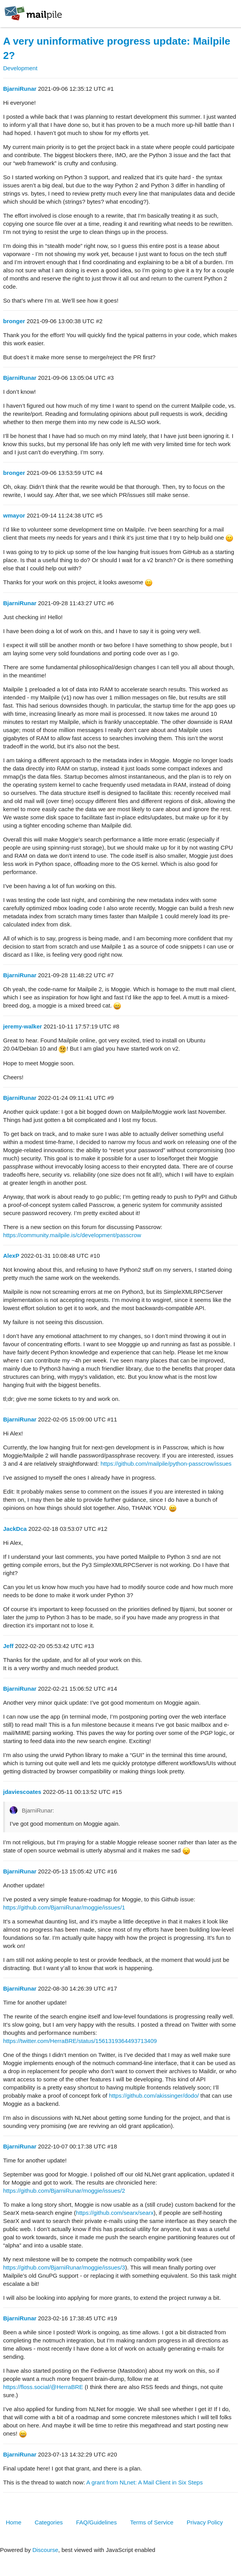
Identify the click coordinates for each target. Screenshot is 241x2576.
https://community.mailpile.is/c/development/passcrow (72, 1235)
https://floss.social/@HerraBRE (43, 2387)
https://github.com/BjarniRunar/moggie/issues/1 (64, 1907)
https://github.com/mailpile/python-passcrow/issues (166, 1463)
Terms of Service (151, 2522)
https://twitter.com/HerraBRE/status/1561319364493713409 (80, 2041)
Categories (49, 2522)
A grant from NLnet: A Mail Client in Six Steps (144, 2482)
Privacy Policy (205, 2522)
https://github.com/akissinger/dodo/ (154, 2095)
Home (13, 2522)
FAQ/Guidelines (96, 2522)
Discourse (45, 2550)
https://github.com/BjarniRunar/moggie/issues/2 (64, 2190)
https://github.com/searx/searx (115, 2212)
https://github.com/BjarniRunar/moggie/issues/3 (64, 2267)
